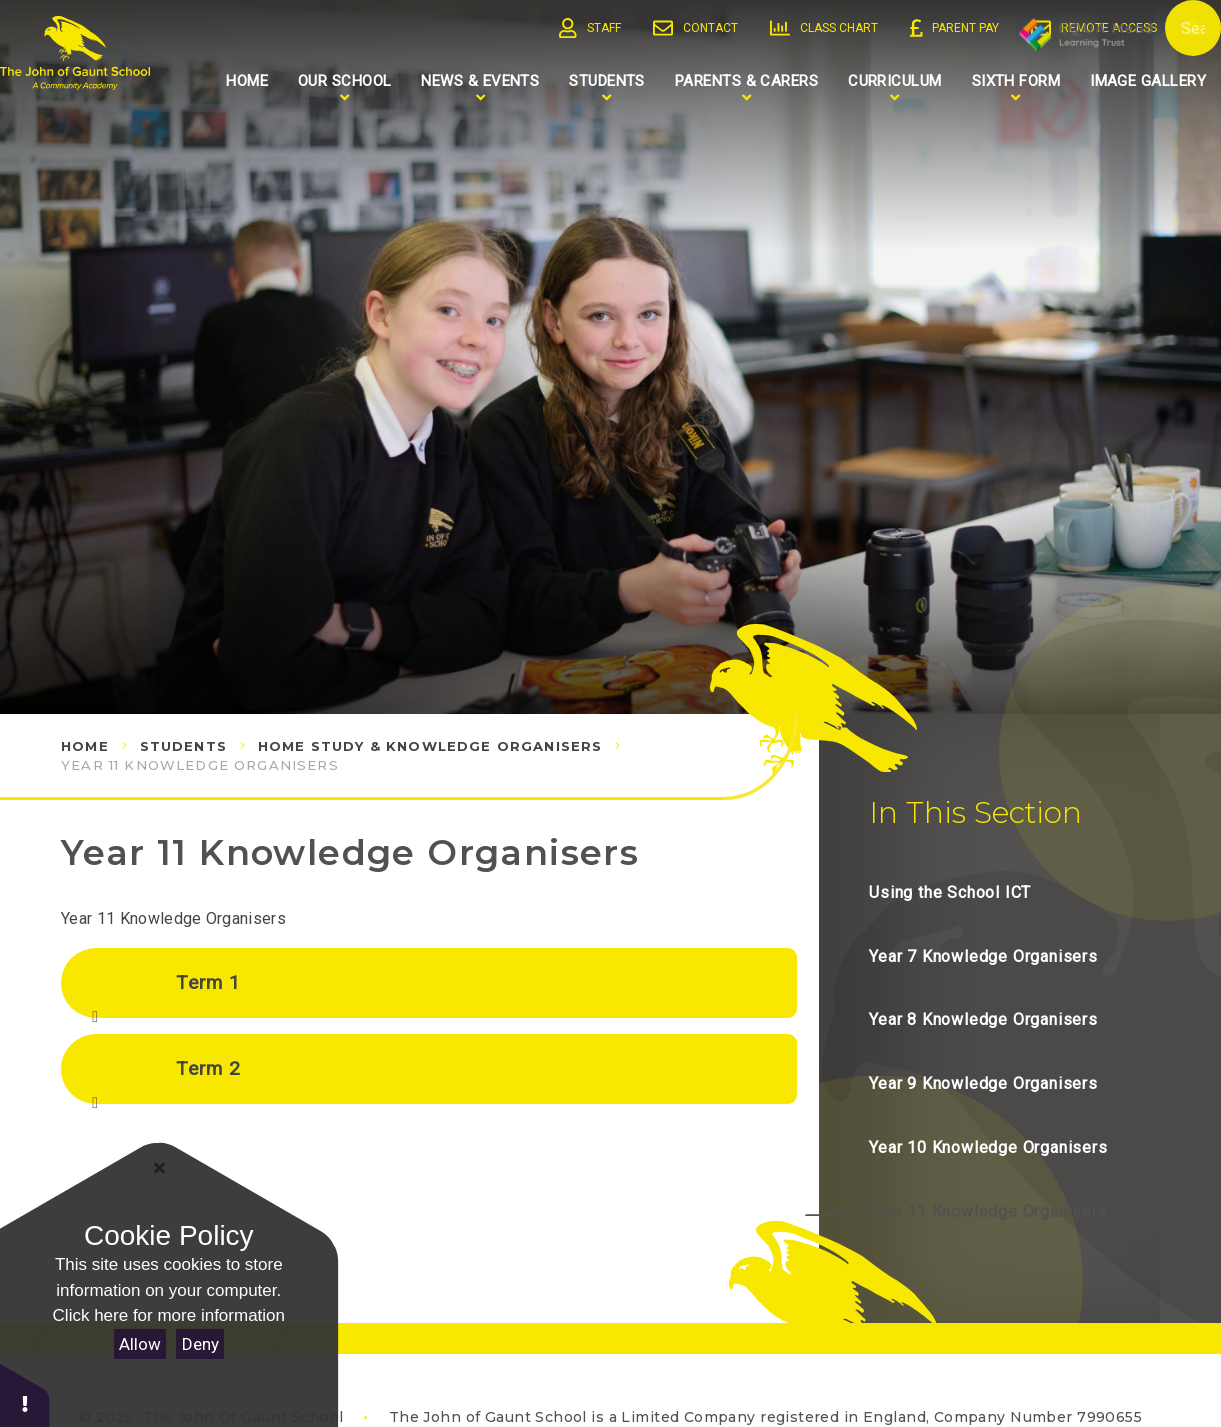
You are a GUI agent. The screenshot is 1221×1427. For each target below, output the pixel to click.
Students (183, 746)
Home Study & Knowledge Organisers (430, 746)
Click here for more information (169, 1315)
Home (85, 746)
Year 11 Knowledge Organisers (200, 765)
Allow (140, 1344)
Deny (200, 1344)
